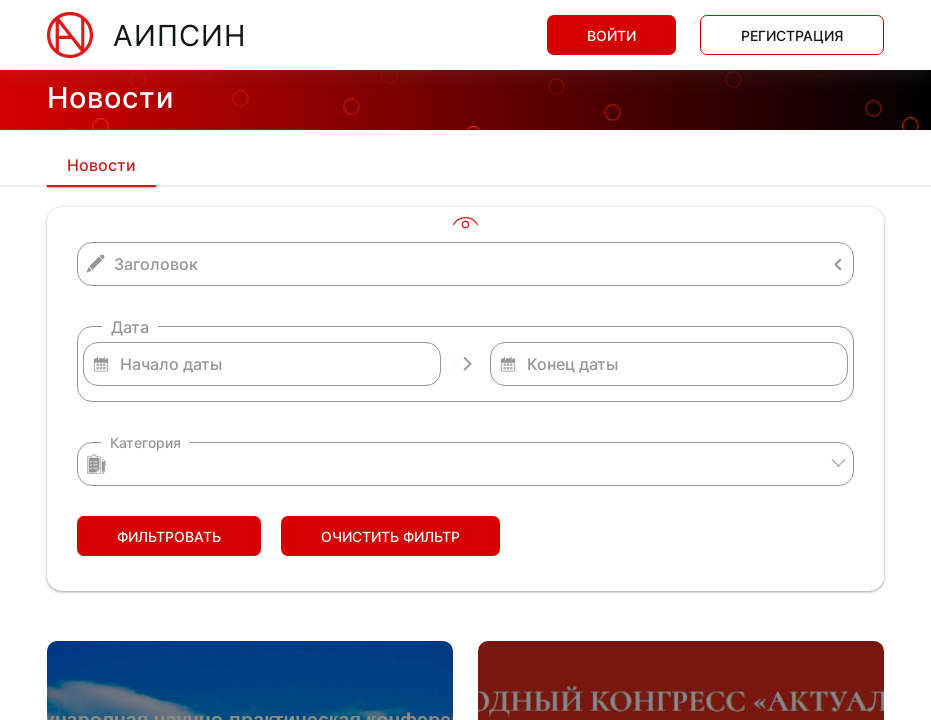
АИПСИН (179, 35)
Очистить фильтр (390, 536)
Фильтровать (169, 536)
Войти (611, 35)
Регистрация (792, 35)
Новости (101, 165)
